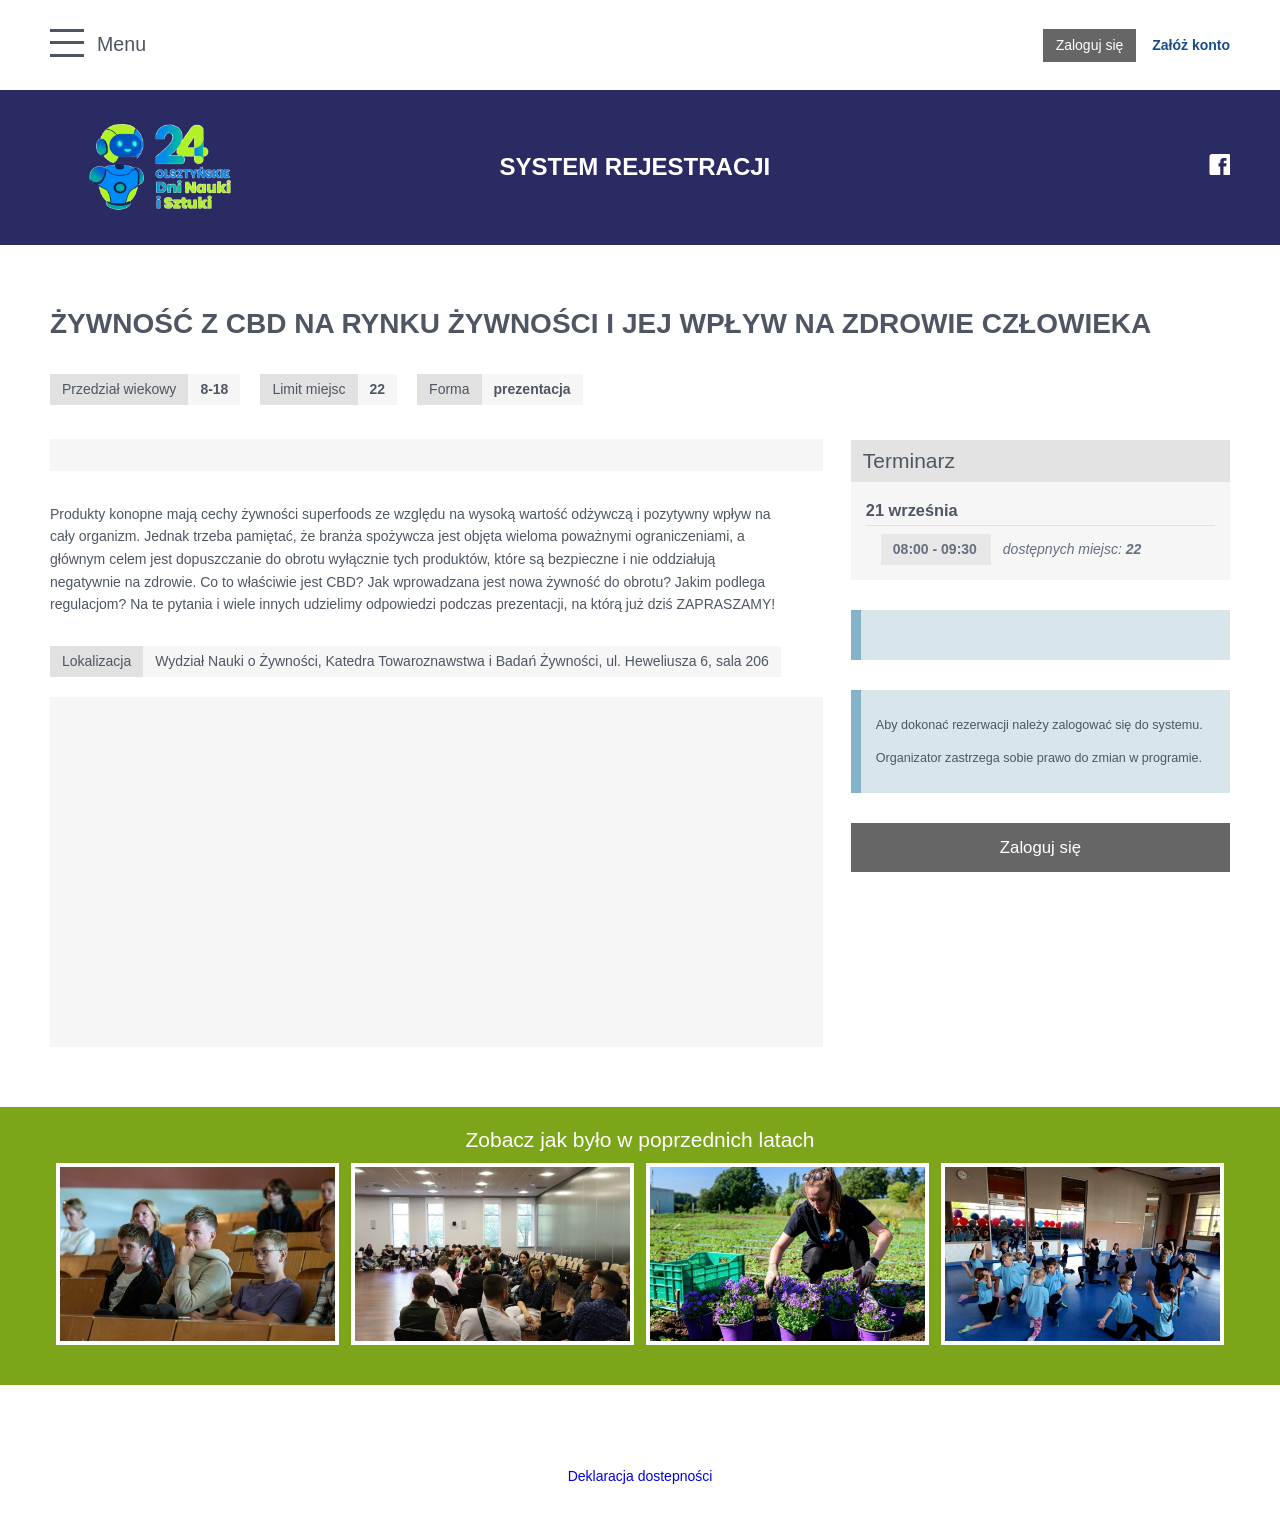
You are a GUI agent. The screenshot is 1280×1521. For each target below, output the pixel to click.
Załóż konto (1191, 45)
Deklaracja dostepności (640, 1476)
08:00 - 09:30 (935, 549)
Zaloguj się (1090, 45)
